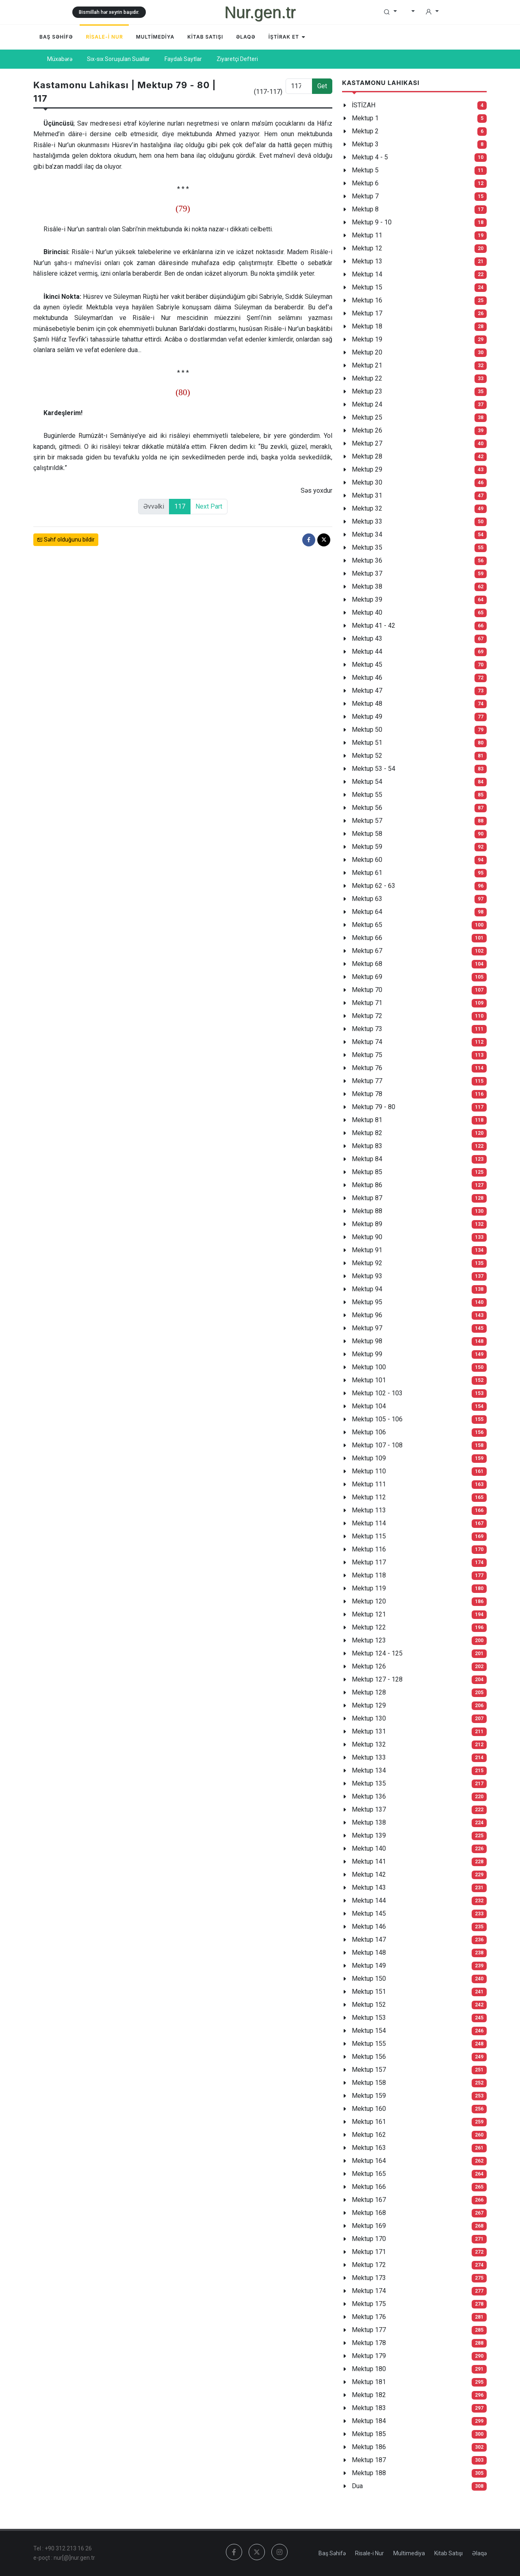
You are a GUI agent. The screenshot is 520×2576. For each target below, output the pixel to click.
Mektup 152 (369, 2004)
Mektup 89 (367, 1224)
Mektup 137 (369, 1809)
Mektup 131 (369, 1731)
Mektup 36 (367, 560)
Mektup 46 (367, 677)
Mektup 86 (367, 1185)
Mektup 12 (367, 248)
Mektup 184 (369, 2421)
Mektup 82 (367, 1133)
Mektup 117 (369, 1562)
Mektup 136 (369, 1796)
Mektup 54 (367, 781)
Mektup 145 (369, 1913)
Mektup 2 (365, 131)
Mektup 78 (367, 1094)
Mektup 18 (367, 326)
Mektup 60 (367, 860)
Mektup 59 (367, 847)
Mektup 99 (367, 1354)
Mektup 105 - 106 (377, 1419)
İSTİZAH (363, 105)
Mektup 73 (367, 1029)
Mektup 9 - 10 (372, 222)
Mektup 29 (367, 469)
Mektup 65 (367, 925)
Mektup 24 (367, 404)
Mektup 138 (369, 1822)
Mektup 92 (367, 1263)
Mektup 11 (367, 235)
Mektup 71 (367, 1003)
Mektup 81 (367, 1120)
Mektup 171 (369, 2252)
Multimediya (409, 2553)
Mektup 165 (369, 2174)
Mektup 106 (369, 1432)
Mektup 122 (369, 1627)
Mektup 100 (369, 1367)
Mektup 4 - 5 (370, 157)
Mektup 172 (369, 2265)
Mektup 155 (369, 2043)
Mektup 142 (369, 1874)
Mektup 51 (367, 742)
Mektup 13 (367, 261)
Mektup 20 (367, 352)
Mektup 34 (367, 534)
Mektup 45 (367, 664)
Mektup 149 (369, 1965)
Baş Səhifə (332, 2553)
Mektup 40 (367, 612)
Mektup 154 (369, 2030)
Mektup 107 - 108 (377, 1445)
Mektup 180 (369, 2369)
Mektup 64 (367, 912)
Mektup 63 (367, 899)
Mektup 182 (369, 2395)
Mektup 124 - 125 (377, 1653)
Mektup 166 (369, 2187)
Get (322, 86)
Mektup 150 (369, 1978)
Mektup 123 (369, 1640)
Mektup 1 (365, 118)
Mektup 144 (369, 1900)
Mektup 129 (369, 1705)
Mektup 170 (369, 2239)
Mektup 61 (367, 873)
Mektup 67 (367, 951)
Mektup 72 (367, 1016)
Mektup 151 (369, 1991)
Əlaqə (479, 2553)
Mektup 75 (367, 1055)
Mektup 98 (367, 1341)
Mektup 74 (367, 1042)
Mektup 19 (367, 339)
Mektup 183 (369, 2408)
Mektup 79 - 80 (373, 1107)
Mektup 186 (369, 2447)
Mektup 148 (369, 1952)
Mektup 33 (367, 521)
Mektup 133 (369, 1757)
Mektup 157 (369, 2069)
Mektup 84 (367, 1159)
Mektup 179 (369, 2356)
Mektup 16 (367, 300)
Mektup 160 (369, 2109)
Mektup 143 (369, 1887)
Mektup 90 (367, 1237)
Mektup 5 (365, 170)
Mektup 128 (369, 1692)
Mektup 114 (369, 1523)
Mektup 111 (369, 1484)
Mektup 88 (367, 1211)
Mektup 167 (369, 2200)
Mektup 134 (369, 1770)
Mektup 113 (369, 1510)
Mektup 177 (369, 2330)
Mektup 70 (367, 990)
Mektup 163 (369, 2148)
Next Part (208, 506)
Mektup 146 (369, 1926)
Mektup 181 (369, 2382)
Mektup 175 (369, 2304)
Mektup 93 (367, 1276)
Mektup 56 (367, 808)
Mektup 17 (367, 313)
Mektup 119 (369, 1588)
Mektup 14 (367, 274)
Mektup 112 (369, 1497)
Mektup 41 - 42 (373, 625)
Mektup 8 (365, 209)
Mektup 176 (369, 2317)
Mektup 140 (369, 1848)
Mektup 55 (367, 794)
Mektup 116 (369, 1549)
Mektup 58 (367, 834)
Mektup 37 (367, 573)
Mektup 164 (369, 2161)
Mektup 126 (369, 1666)
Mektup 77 (367, 1081)
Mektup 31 (367, 495)
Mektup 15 (367, 287)
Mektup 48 (367, 703)
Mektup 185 (369, 2434)
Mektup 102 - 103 (377, 1393)
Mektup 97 (367, 1328)
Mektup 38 (367, 586)
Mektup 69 (367, 977)
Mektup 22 (367, 378)
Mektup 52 (367, 755)
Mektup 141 (369, 1861)
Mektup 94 (367, 1289)
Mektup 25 (367, 417)
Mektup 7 (365, 196)
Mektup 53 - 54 (373, 768)
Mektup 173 (369, 2278)
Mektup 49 (367, 716)
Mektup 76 (367, 1068)
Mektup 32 (367, 508)
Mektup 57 (367, 821)
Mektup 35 (367, 547)
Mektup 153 (369, 2017)
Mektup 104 (369, 1406)
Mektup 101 (369, 1380)
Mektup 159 (369, 2096)
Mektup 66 (367, 938)
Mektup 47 (367, 690)
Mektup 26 (367, 430)
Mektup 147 (369, 1939)
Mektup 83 (367, 1146)
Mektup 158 (369, 2082)
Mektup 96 (367, 1315)
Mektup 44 (367, 651)
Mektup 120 (369, 1601)
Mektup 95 (367, 1302)
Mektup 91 (367, 1250)
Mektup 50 (367, 729)
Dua (357, 2486)
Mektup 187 (369, 2460)
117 (179, 506)
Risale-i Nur (369, 2553)
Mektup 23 (367, 391)
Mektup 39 (367, 599)
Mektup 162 (369, 2135)
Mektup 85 (367, 1172)
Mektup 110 (369, 1471)
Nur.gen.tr (260, 12)
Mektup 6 (365, 183)
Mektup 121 (369, 1614)
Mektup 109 (369, 1458)
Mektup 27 (367, 443)
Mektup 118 (369, 1575)
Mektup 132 (369, 1744)
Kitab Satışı (448, 2553)
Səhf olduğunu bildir (66, 539)
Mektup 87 (367, 1198)
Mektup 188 (369, 2473)
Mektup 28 (367, 456)
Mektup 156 (369, 2056)
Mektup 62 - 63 (373, 886)
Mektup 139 (369, 1835)
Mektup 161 (369, 2122)
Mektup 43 (367, 638)
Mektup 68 (367, 964)
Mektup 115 (369, 1536)
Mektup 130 (369, 1718)
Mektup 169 (369, 2226)
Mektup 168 (369, 2213)
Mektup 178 (369, 2343)
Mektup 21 (367, 365)
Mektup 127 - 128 (377, 1679)
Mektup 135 (369, 1783)
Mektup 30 (367, 482)
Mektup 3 (365, 144)
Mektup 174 (369, 2291)
